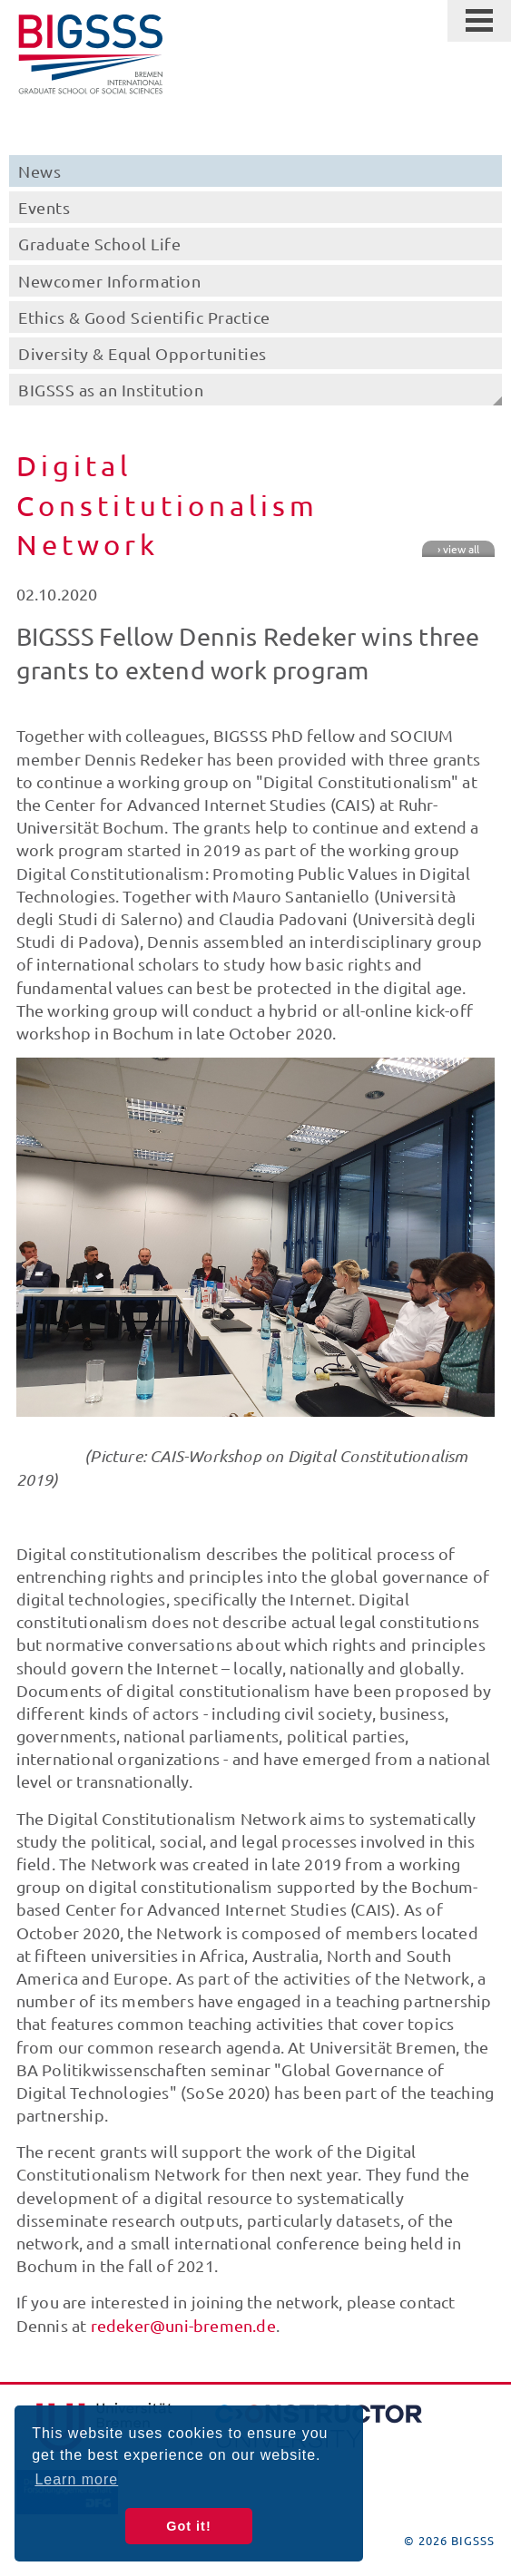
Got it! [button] (188, 2526)
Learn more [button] (76, 2479)
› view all (458, 549)
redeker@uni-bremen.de (183, 2325)
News (39, 171)
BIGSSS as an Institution (110, 389)
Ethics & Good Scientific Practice (144, 317)
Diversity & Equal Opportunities (142, 353)
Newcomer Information (109, 280)
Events (44, 207)
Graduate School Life (99, 243)
